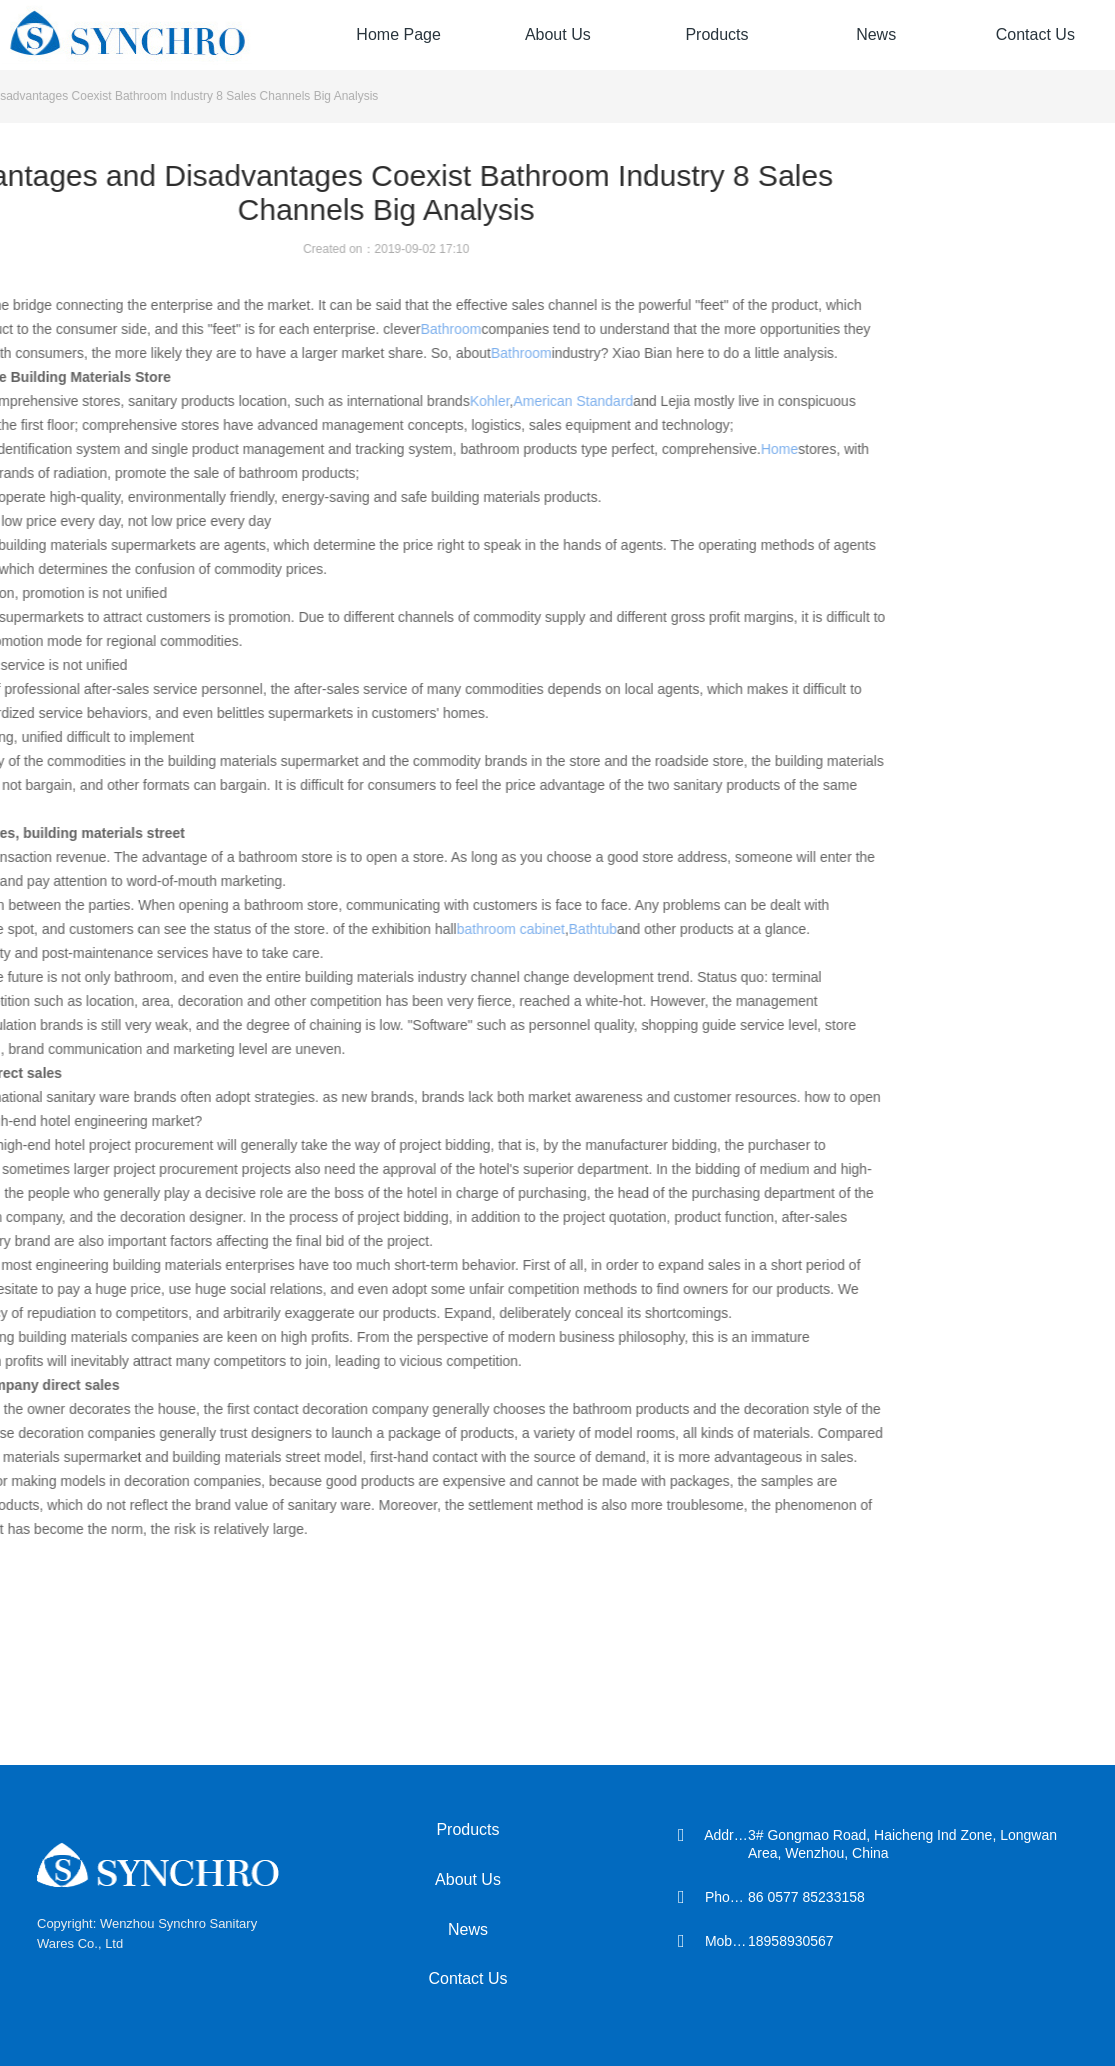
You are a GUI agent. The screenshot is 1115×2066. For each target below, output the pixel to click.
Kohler (348, 401)
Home (637, 449)
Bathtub (450, 929)
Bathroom (308, 329)
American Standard (431, 401)
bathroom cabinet (368, 929)
